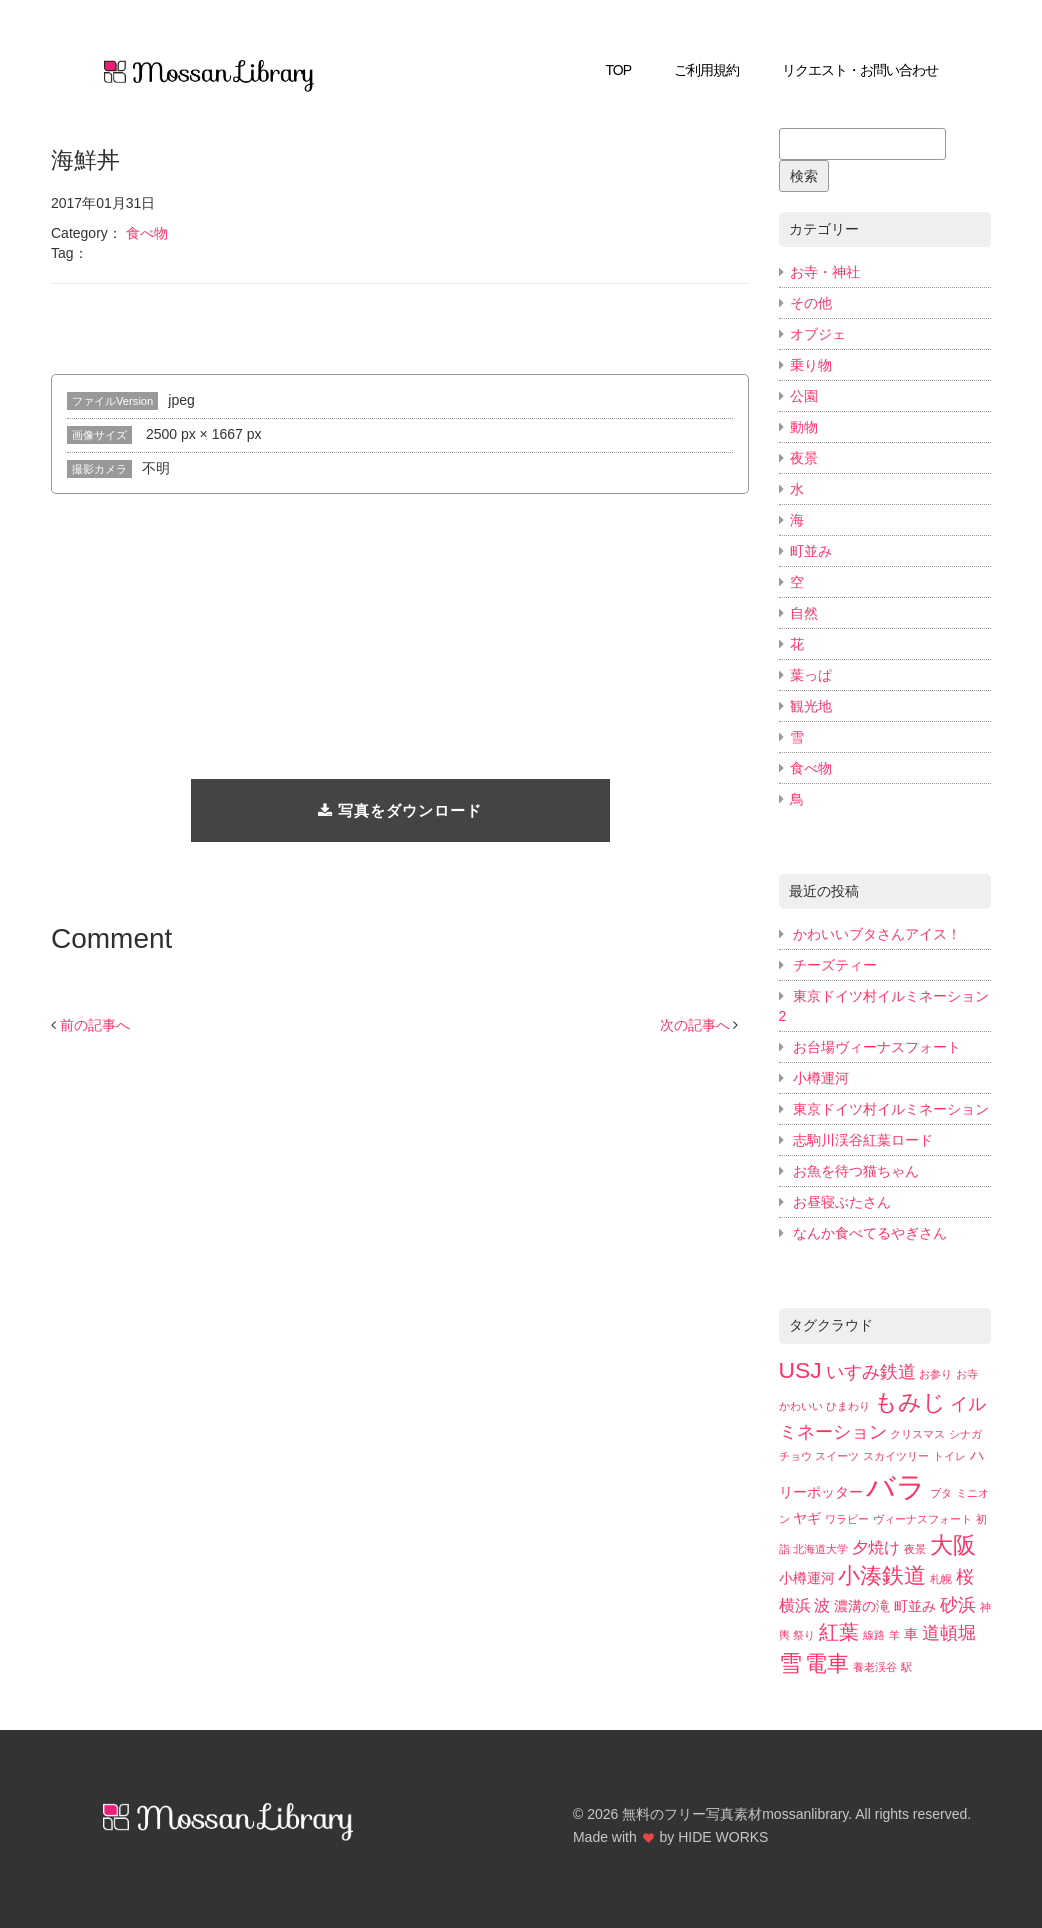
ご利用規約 (706, 70)
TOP (619, 70)
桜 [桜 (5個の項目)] (965, 1576)
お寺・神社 (825, 272)
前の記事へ (95, 1025)
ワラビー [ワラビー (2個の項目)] (847, 1519)
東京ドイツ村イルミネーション (891, 1109)
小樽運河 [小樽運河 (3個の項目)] (807, 1578)
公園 (804, 396)
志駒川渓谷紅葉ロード (863, 1140)
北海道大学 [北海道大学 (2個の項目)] (820, 1549)
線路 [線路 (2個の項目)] (874, 1635)
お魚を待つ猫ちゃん (856, 1171)
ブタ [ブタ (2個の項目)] (941, 1493)
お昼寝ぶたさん (842, 1202)
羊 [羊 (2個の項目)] (894, 1635)
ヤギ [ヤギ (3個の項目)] (807, 1518)
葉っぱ (811, 675)
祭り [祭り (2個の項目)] (804, 1635)
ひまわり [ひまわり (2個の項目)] (848, 1406)
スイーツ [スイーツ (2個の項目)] (837, 1456)
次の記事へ (695, 1025)
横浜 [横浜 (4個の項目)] (795, 1605)
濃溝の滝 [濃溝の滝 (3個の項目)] (862, 1606)
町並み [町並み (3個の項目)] (915, 1606)
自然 (804, 613)
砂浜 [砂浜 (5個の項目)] (958, 1604)
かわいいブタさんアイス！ (877, 934)
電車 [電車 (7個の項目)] (827, 1663)
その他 (811, 303)
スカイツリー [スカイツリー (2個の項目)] (896, 1456)
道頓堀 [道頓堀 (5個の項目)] (949, 1632)
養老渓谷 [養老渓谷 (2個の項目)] (875, 1667)
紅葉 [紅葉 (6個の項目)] (839, 1632)
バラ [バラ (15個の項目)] (896, 1486)
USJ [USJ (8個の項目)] (800, 1370)
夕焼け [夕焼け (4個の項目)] (876, 1547)
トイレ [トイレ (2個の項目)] (949, 1456)
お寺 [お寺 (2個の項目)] (967, 1374)
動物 (804, 427)
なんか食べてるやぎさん (870, 1233)
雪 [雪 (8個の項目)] (790, 1663)
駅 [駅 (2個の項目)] (906, 1667)
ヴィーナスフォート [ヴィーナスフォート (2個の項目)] (922, 1519)
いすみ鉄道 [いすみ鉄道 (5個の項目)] (871, 1371)
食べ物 (147, 233)
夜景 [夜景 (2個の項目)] (915, 1549)
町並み (811, 551)
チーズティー (835, 965)
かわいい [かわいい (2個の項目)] (801, 1406)
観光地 (811, 706)
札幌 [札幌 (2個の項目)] (941, 1579)
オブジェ (818, 334)
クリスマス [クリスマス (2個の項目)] (917, 1434)
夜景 (804, 458)
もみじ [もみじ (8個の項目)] (910, 1402)
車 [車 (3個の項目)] (911, 1634)
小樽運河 (821, 1078)
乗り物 (811, 365)
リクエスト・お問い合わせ (860, 70)
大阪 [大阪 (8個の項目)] (953, 1545)
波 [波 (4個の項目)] (822, 1605)
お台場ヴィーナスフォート (877, 1047)
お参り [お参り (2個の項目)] (935, 1374)
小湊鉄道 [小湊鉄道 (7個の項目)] (882, 1575)
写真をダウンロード (400, 810)
